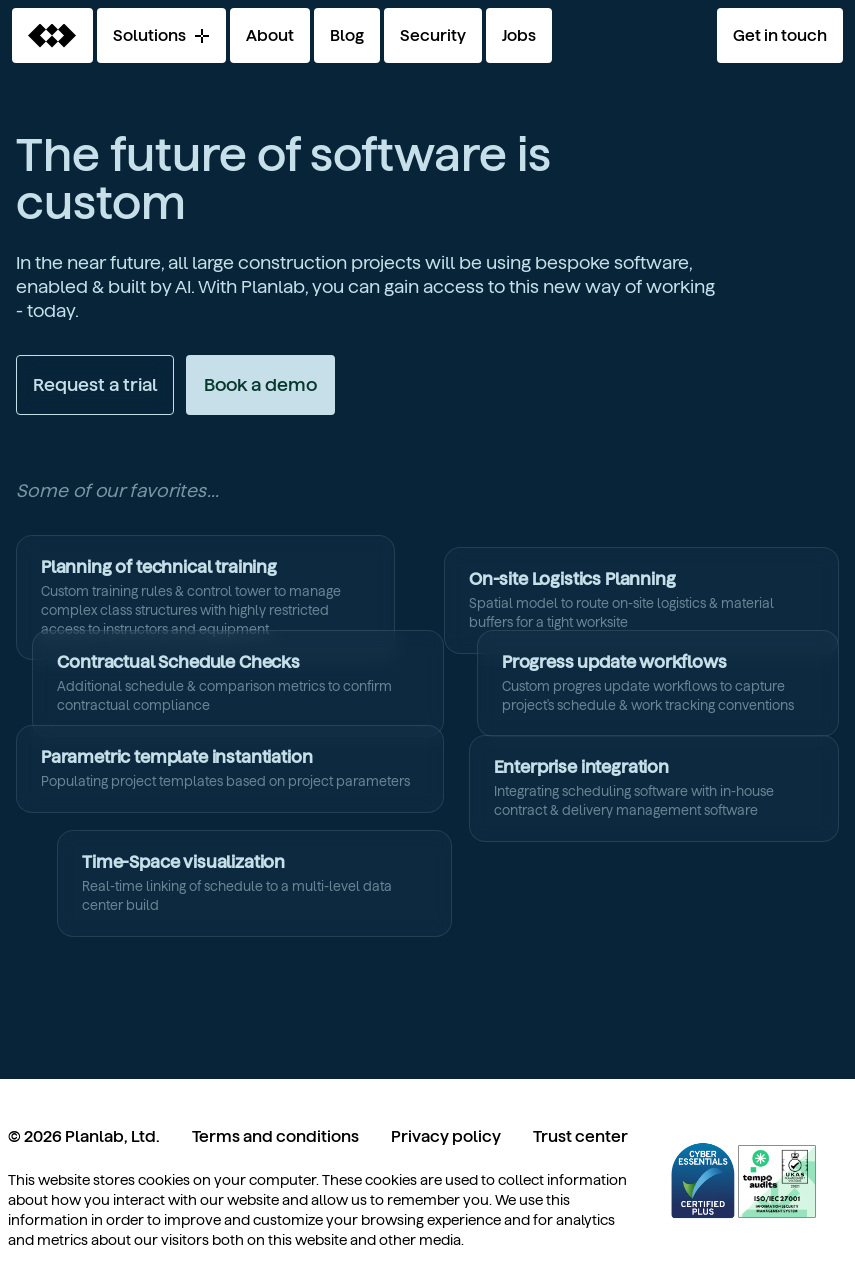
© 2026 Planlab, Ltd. (84, 1136)
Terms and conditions (275, 1136)
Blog (347, 35)
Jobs (519, 35)
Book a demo (260, 384)
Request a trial (95, 384)
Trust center (580, 1136)
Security (433, 35)
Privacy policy (446, 1136)
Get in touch (780, 35)
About (270, 35)
